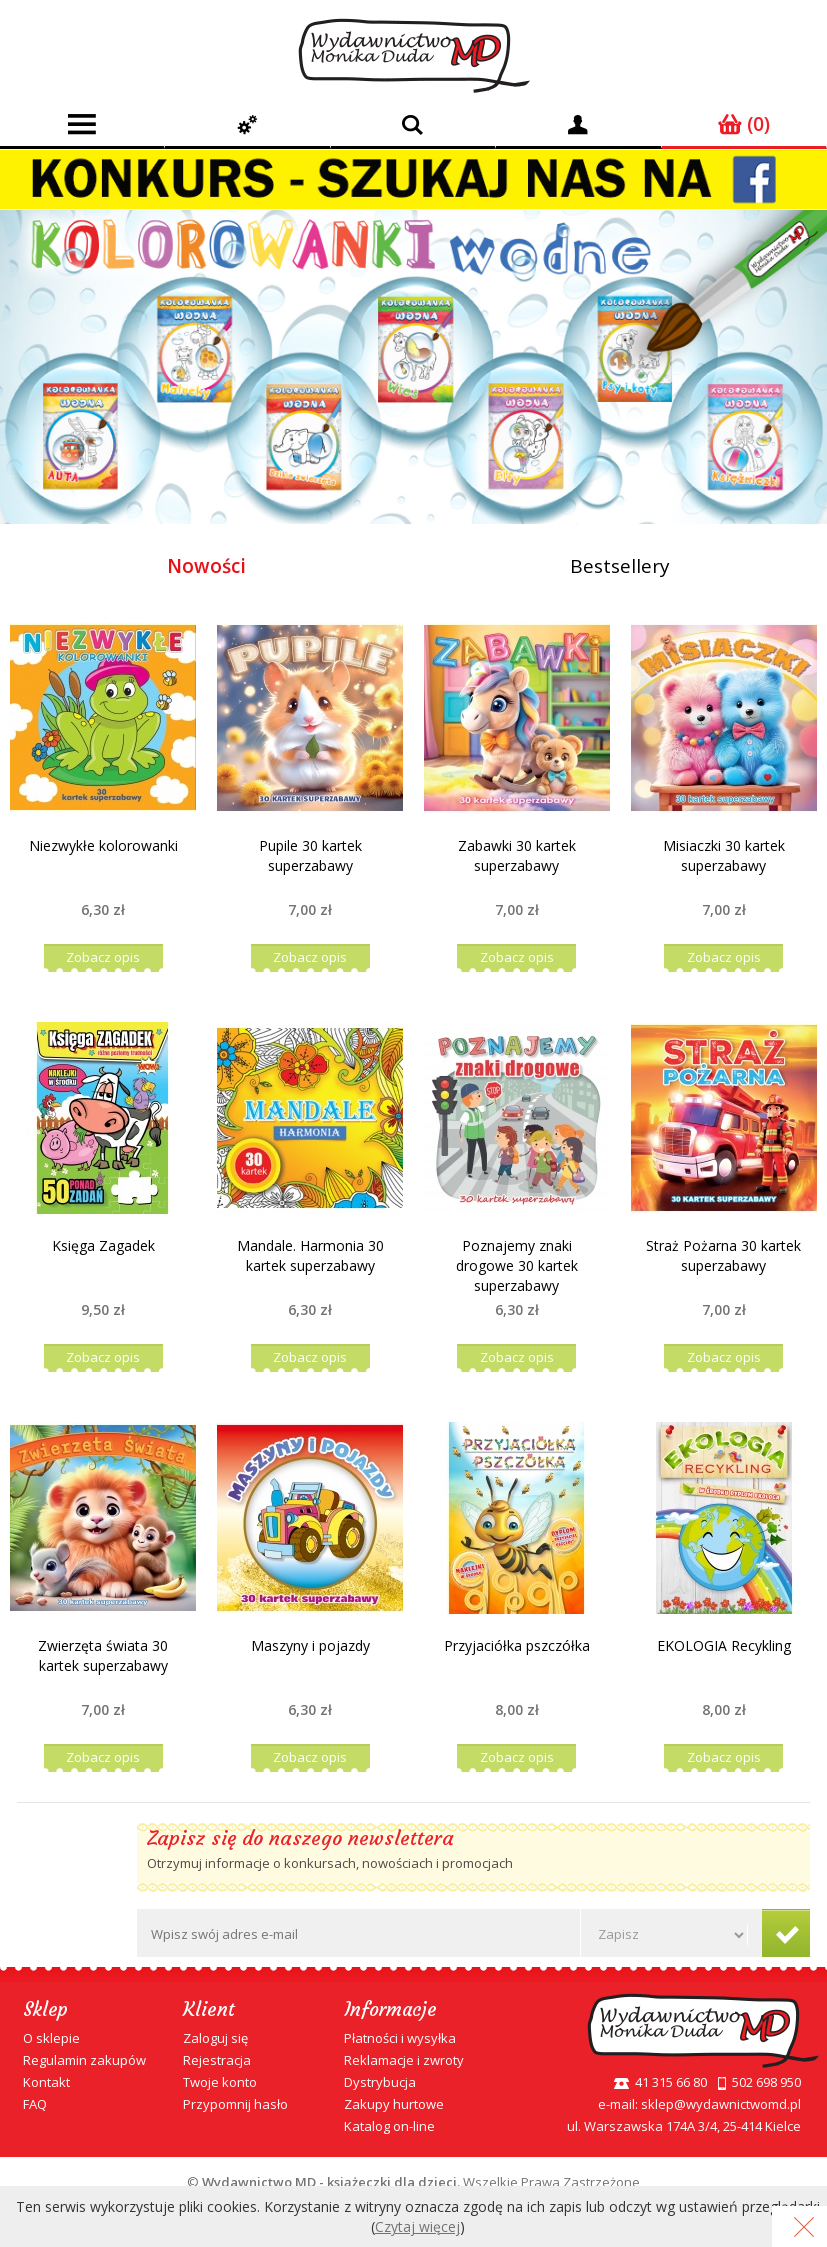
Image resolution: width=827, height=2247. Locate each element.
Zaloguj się (215, 2038)
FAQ (35, 2104)
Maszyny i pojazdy (310, 1645)
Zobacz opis (103, 957)
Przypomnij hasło (235, 2104)
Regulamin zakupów (84, 2060)
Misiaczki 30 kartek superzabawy (724, 855)
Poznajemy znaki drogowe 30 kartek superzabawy (517, 1265)
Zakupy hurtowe (394, 2104)
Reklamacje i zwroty (404, 2060)
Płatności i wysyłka (400, 2038)
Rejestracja (217, 2060)
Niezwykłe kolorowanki (103, 845)
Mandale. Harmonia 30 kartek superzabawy (310, 1255)
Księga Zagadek (103, 1245)
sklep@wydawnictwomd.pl (721, 2104)
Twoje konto (220, 2082)
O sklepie (51, 2038)
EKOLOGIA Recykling (724, 1645)
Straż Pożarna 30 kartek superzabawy (723, 1255)
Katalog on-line (389, 2126)
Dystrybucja (380, 2082)
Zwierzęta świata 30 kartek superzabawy (103, 1655)
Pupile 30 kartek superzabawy (310, 855)
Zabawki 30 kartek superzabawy (517, 855)
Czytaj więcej (417, 2226)
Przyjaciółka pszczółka (517, 1645)
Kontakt (46, 2082)
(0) (744, 124)
